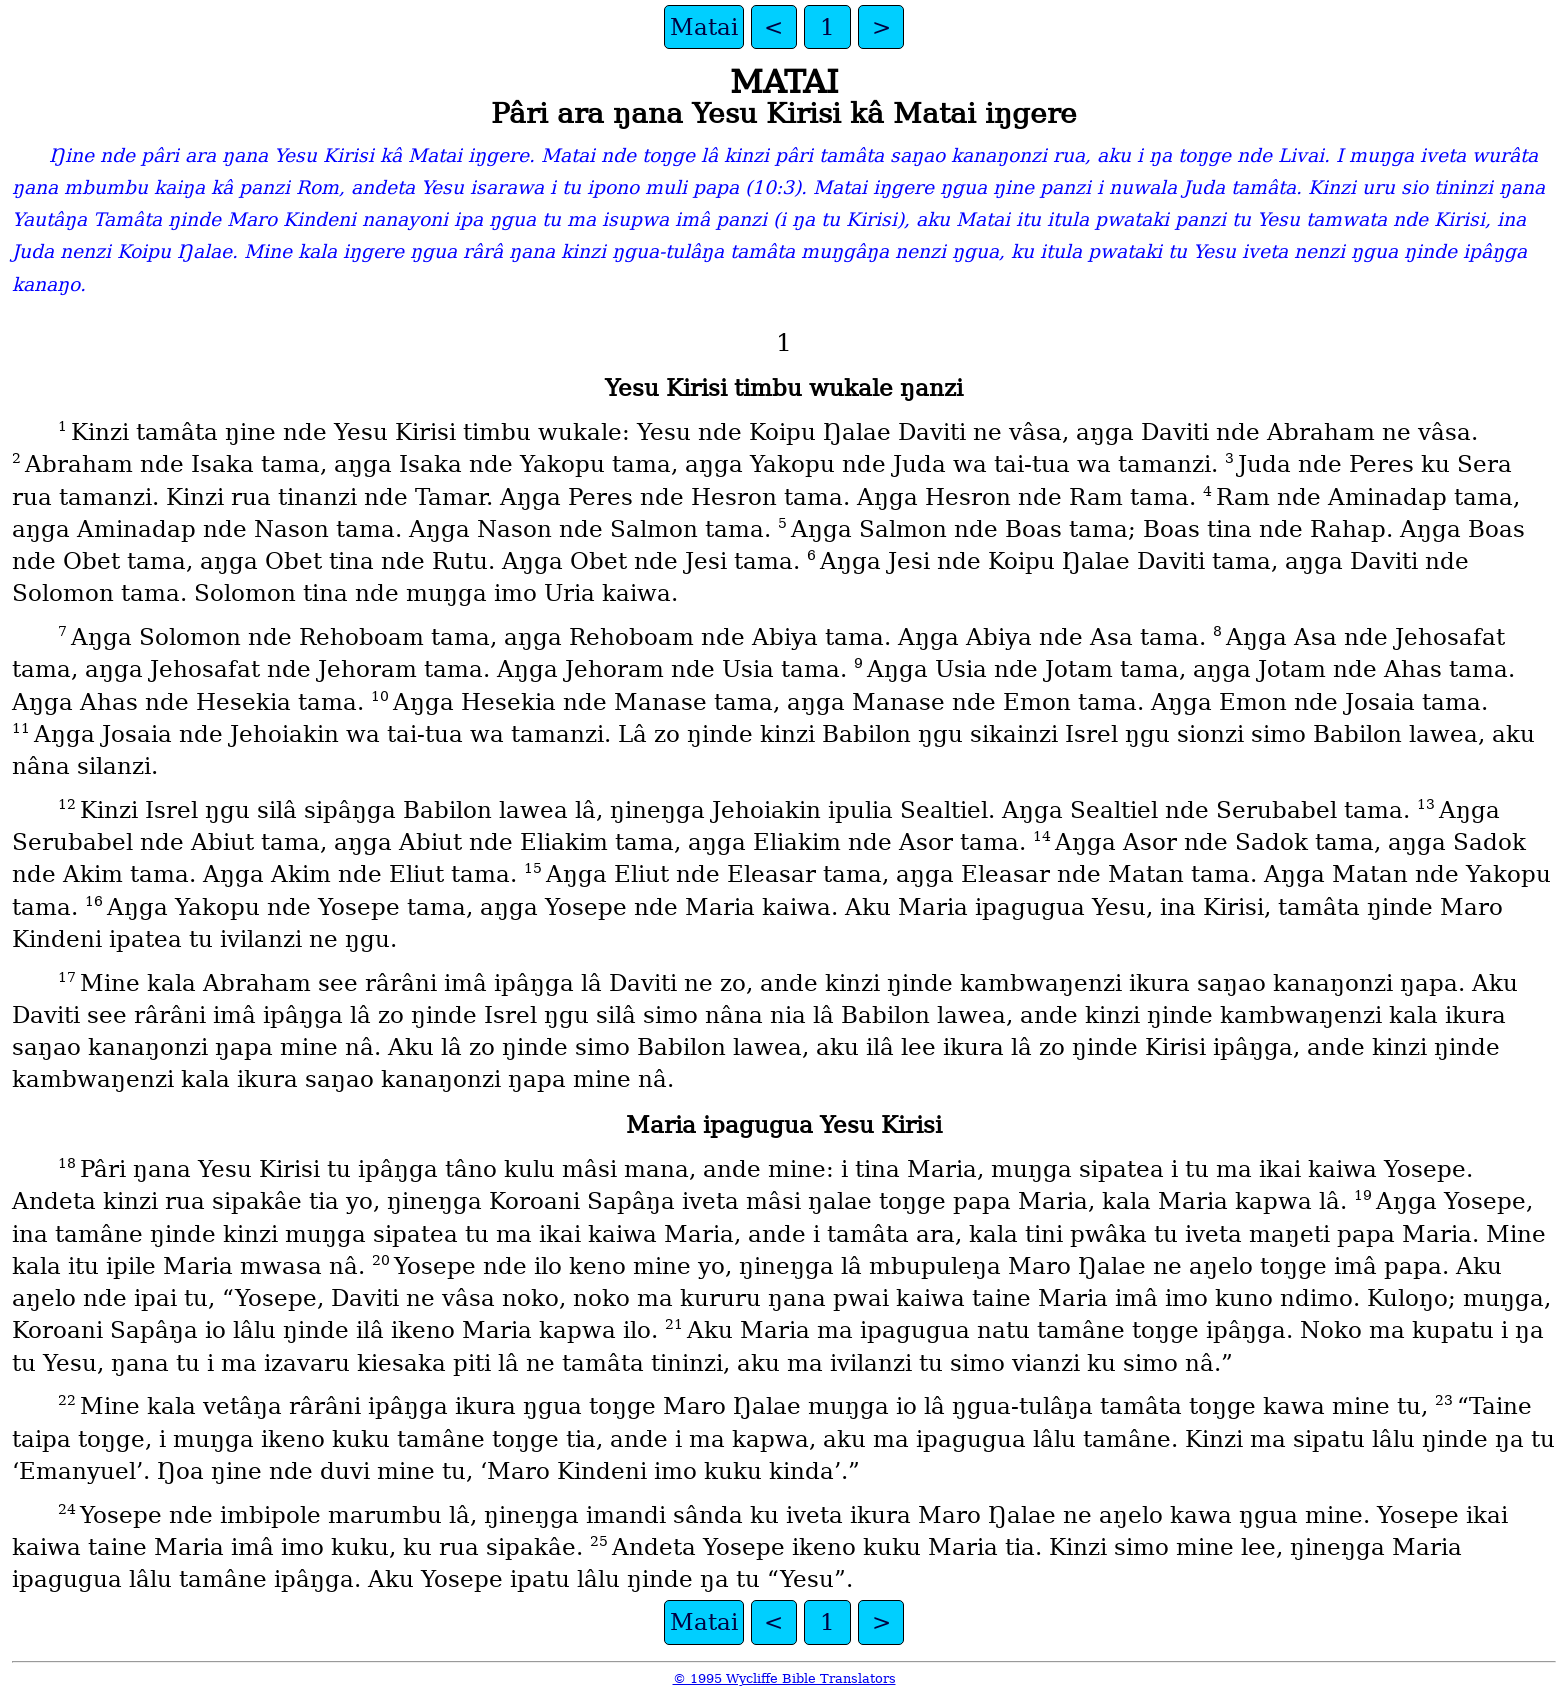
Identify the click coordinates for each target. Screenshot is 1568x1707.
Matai (704, 27)
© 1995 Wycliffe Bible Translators (784, 1678)
